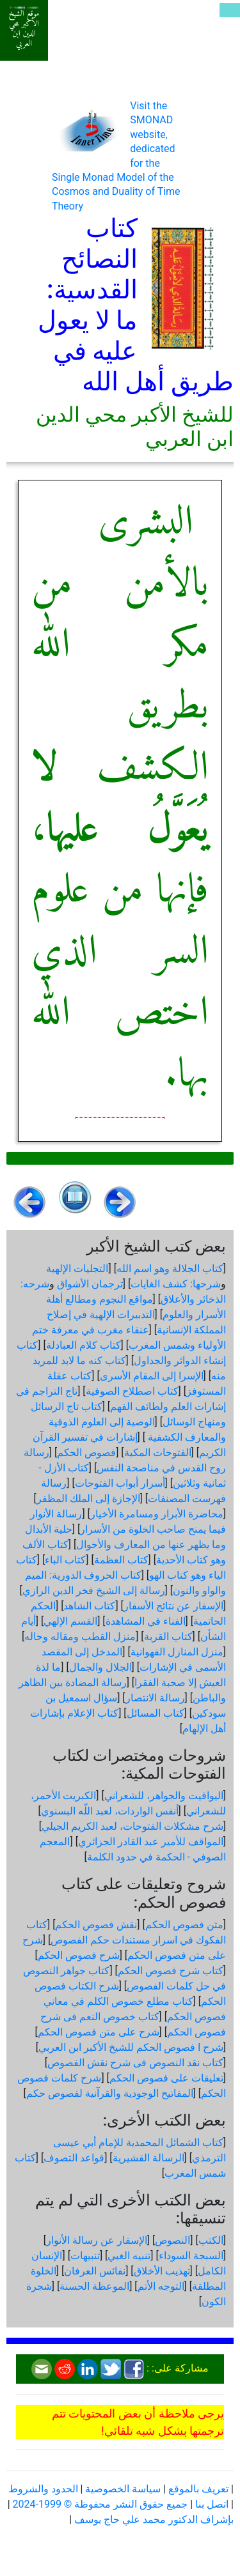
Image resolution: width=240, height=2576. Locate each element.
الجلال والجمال (100, 1667)
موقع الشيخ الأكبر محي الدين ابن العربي (24, 28)
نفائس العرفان (94, 2271)
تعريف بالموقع (198, 2489)
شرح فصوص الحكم (79, 1955)
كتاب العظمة (121, 1560)
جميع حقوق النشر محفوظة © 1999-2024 (100, 2504)
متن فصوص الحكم (184, 1925)
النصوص (172, 2240)
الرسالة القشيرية (148, 2158)
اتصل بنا (211, 2504)
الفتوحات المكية (157, 1452)
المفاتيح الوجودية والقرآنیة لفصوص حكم (109, 2093)
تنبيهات (85, 2256)
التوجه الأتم (161, 2286)
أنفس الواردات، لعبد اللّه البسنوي (110, 1811)
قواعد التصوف (74, 2158)
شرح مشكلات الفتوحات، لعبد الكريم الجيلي (132, 1826)
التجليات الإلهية (77, 1268)
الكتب (210, 2240)
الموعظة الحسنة (94, 2286)
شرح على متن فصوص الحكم (98, 2032)
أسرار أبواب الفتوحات (120, 1483)
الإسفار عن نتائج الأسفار (173, 1606)
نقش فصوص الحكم (96, 1925)
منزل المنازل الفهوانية (177, 1652)
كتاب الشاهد (89, 1606)
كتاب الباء (65, 1560)
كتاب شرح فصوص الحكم (170, 1971)
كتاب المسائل (155, 1713)
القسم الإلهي (70, 1621)
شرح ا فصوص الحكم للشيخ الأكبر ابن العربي (130, 2047)
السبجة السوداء (191, 2256)
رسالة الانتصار (155, 1698)
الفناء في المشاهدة (146, 1621)
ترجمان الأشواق (90, 1284)
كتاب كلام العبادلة (83, 1345)
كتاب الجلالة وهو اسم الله (169, 1268)
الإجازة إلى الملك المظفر (88, 1498)
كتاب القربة (168, 1636)
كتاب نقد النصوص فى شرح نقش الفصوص (135, 2063)
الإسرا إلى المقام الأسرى (152, 1376)
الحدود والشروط (43, 2489)
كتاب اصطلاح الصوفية (132, 1391)
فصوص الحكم (86, 1452)
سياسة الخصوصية (123, 2489)
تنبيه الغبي (129, 2256)
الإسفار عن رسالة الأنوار (96, 2240)
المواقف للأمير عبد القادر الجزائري (150, 1842)
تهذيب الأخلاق (162, 2271)
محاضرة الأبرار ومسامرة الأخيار (156, 1514)
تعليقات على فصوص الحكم (166, 2078)
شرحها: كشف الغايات (176, 1284)
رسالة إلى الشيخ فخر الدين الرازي (93, 1590)
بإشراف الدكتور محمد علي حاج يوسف (154, 2519)
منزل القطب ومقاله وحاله (80, 1636)
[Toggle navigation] (230, 10)
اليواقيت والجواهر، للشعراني (163, 1796)
